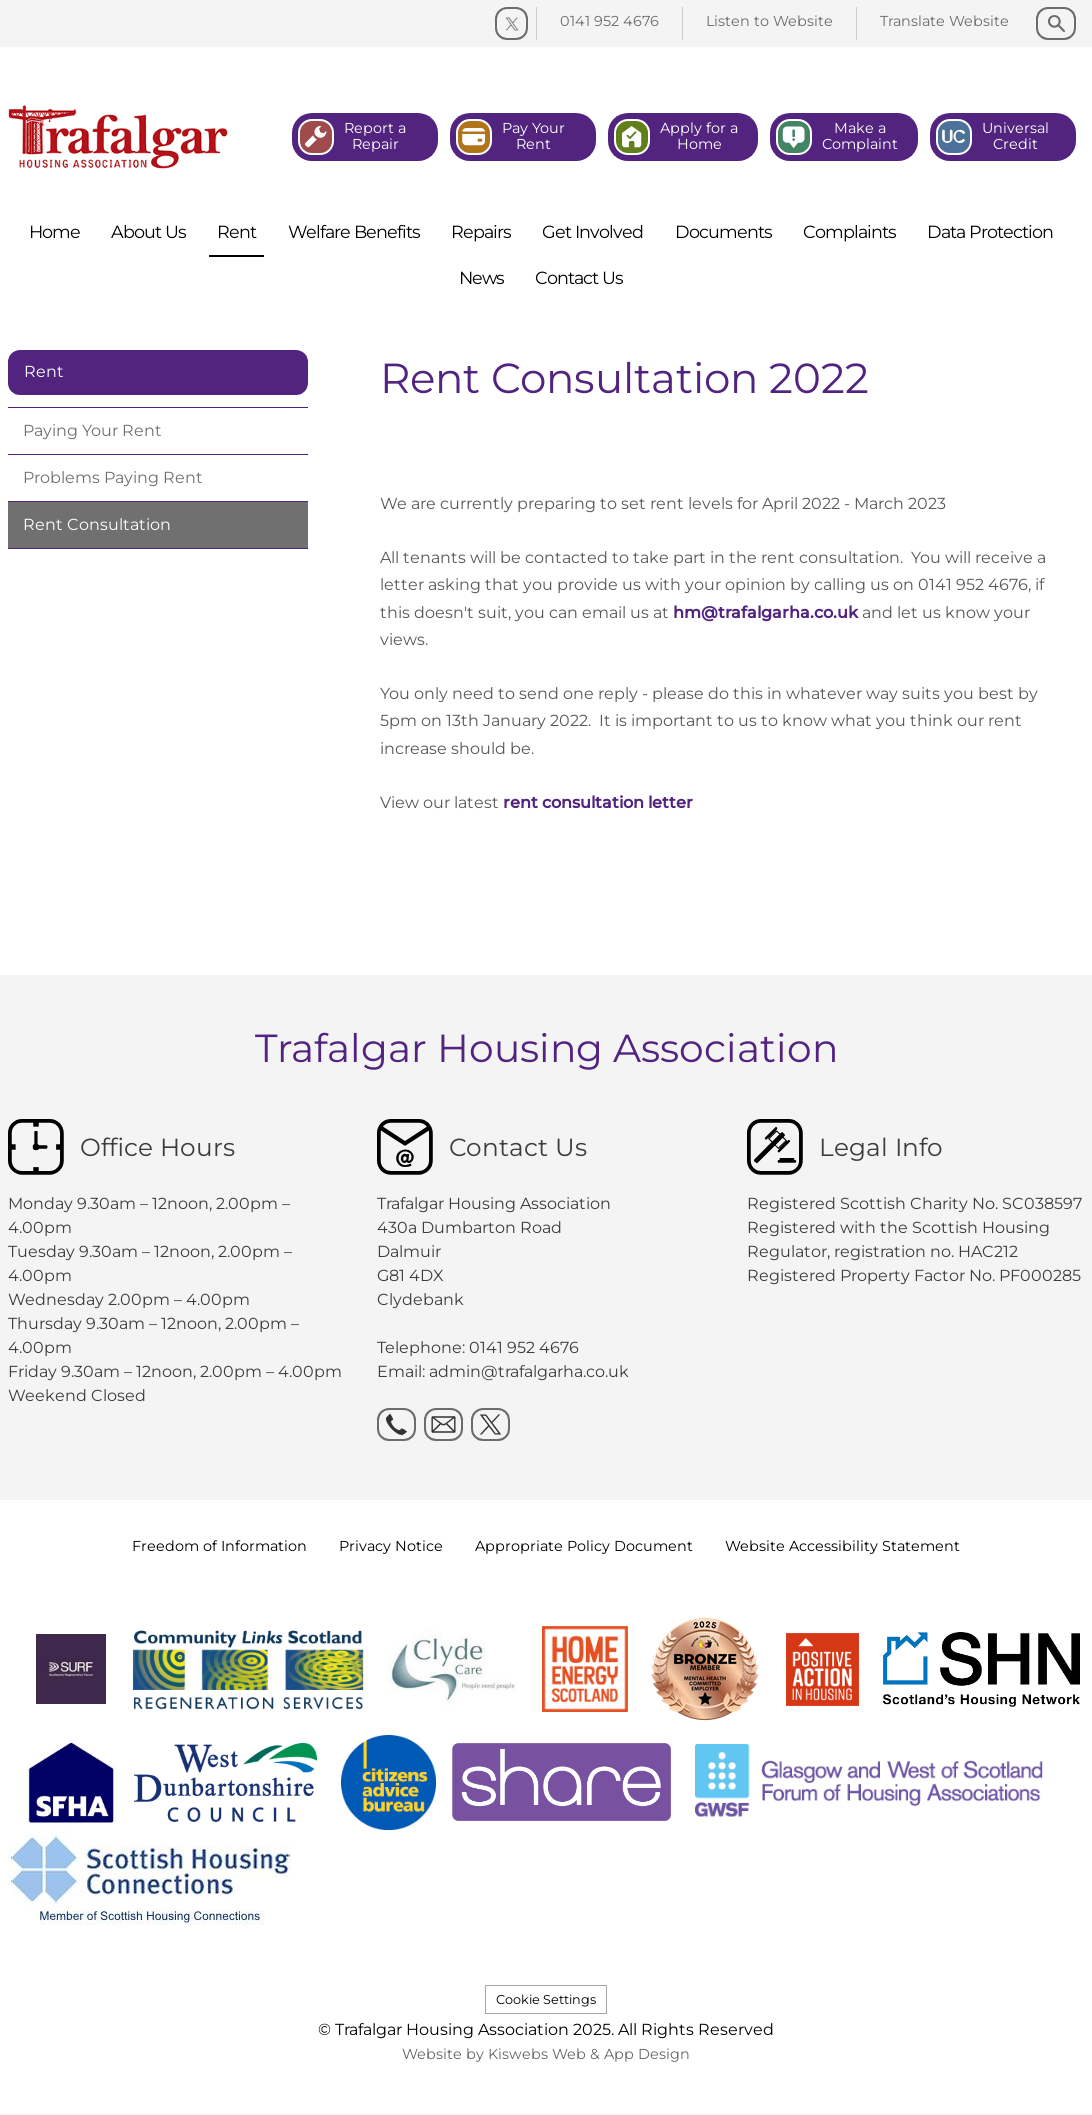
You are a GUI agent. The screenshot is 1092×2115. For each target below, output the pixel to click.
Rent (44, 371)
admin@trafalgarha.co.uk (529, 1371)
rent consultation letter (598, 802)
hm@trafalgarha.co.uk (765, 612)
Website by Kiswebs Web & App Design (546, 2054)
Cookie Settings (546, 1999)
